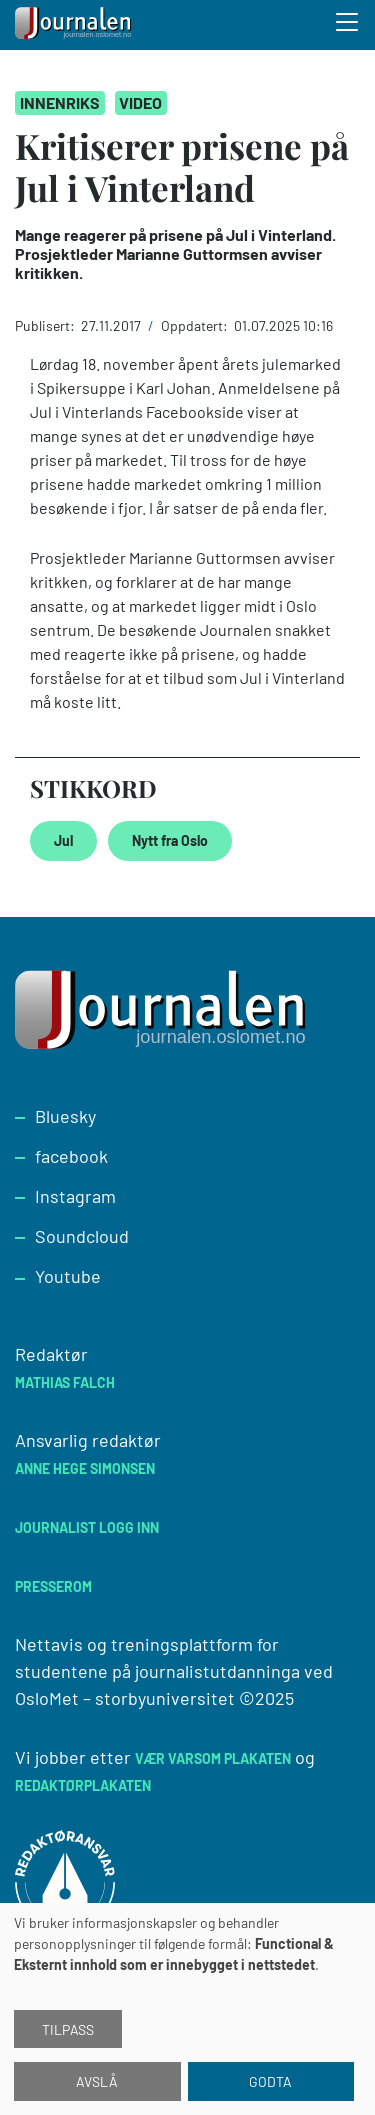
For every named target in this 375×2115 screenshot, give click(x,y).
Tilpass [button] (68, 2029)
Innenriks (60, 102)
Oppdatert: (196, 325)
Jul (63, 840)
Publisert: (46, 325)
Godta (270, 2081)
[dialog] (187, 2009)
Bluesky (65, 1116)
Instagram (75, 1196)
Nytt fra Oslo (170, 840)
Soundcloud (82, 1236)
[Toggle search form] (348, 25)
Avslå (97, 2081)
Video (140, 102)
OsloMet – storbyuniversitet (125, 1698)
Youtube (68, 1276)
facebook (71, 1156)
